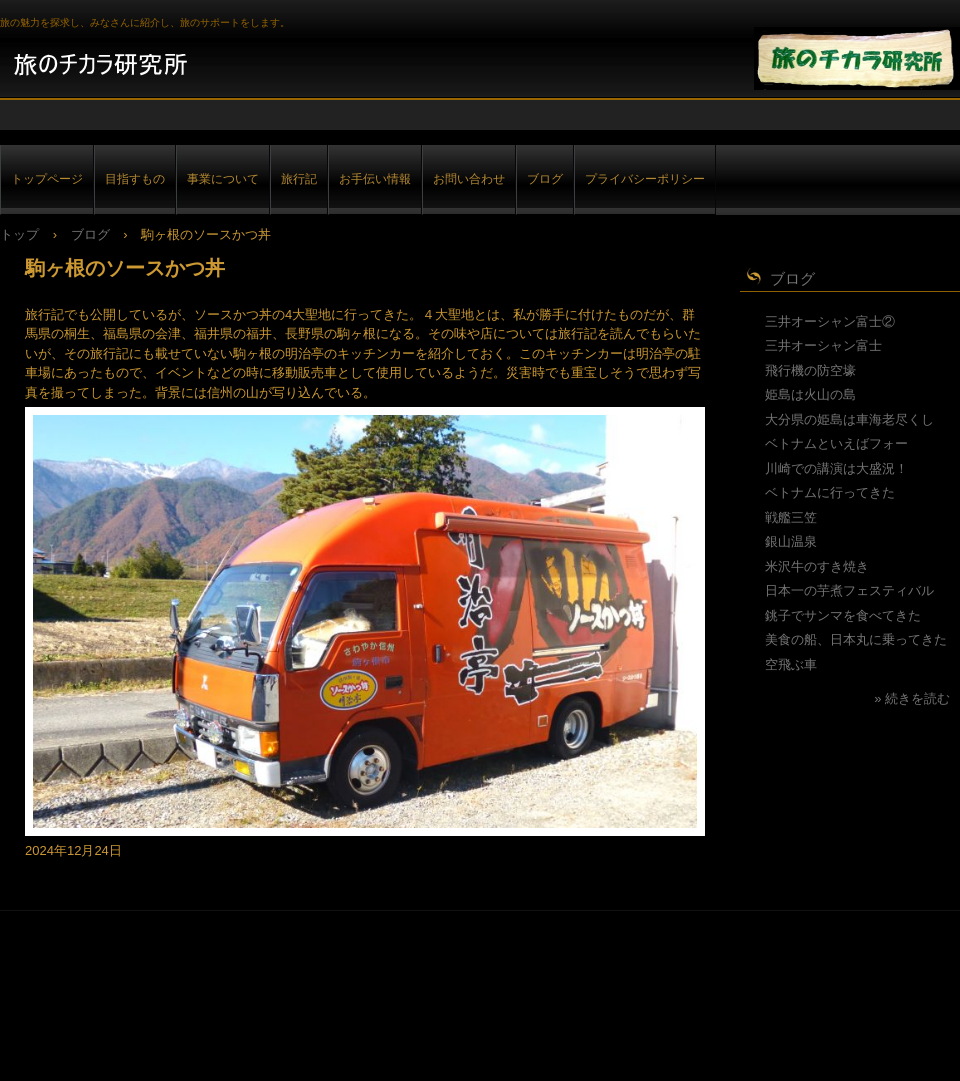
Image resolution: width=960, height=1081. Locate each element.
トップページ (47, 178)
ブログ (545, 178)
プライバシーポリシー (645, 178)
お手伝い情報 (375, 178)
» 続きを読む (912, 698)
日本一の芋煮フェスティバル (849, 590)
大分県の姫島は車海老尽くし (849, 419)
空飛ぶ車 (791, 664)
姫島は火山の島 (810, 394)
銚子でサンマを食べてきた (843, 615)
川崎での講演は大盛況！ (836, 468)
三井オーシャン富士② (830, 321)
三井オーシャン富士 (823, 345)
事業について (223, 178)
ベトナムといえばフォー (836, 443)
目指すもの (135, 178)
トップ (19, 234)
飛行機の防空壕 (810, 370)
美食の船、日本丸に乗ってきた (856, 639)
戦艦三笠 (791, 517)
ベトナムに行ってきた (830, 492)
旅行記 (299, 178)
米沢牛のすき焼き (817, 566)
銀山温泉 (791, 541)
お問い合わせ (469, 178)
